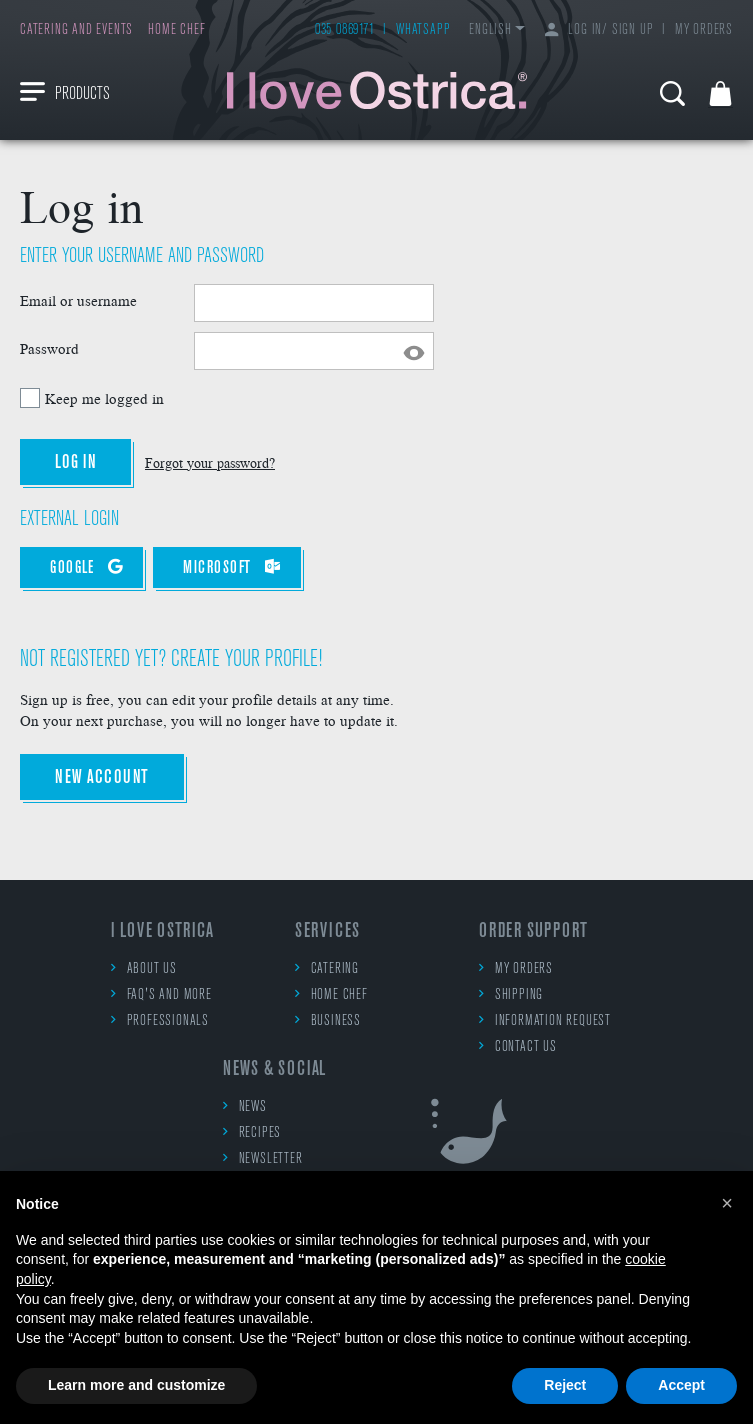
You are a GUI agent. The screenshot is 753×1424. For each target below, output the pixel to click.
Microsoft (232, 567)
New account (102, 778)
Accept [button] (681, 1385)
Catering (327, 968)
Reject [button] (565, 1385)
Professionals (160, 1020)
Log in (75, 463)
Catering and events (76, 30)
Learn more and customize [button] (136, 1385)
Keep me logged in (104, 398)
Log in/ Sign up (599, 30)
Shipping (511, 994)
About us (144, 968)
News (245, 1106)
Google (86, 567)
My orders (704, 30)
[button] (727, 1203)
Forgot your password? (210, 462)
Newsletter (263, 1158)
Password (49, 348)
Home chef (176, 30)
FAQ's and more (161, 994)
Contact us (518, 1046)
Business (328, 1020)
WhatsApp (423, 30)
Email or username (78, 300)
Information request (545, 1020)
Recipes (252, 1132)
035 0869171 (345, 30)
